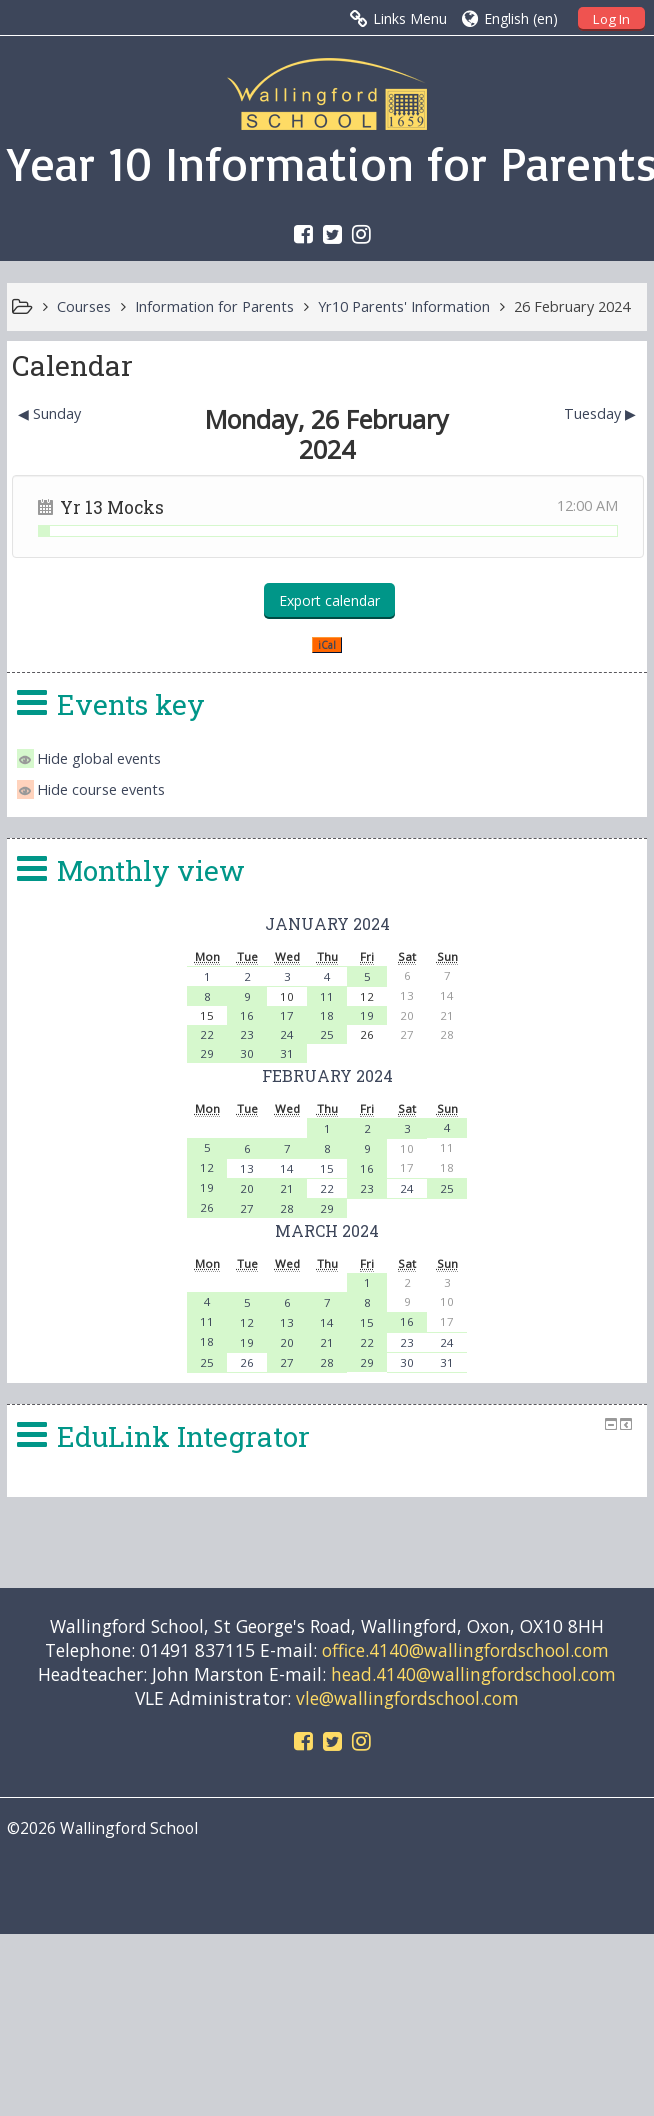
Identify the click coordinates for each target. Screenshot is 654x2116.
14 (287, 1168)
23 (247, 1034)
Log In (611, 19)
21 (287, 1188)
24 (287, 1034)
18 (327, 1015)
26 (207, 1207)
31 (287, 1053)
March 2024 (327, 1230)
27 (247, 1208)
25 (327, 1034)
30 (247, 1053)
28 (287, 1208)
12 (207, 1167)
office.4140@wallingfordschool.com (465, 1650)
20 (247, 1188)
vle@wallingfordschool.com (407, 1698)
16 (247, 1015)
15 (327, 1168)
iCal (327, 645)
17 (287, 1015)
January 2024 (327, 923)
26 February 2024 (572, 306)
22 (207, 1034)
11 (327, 996)
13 (247, 1168)
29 (207, 1053)
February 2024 (327, 1075)
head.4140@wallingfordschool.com (473, 1674)
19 (367, 1015)
